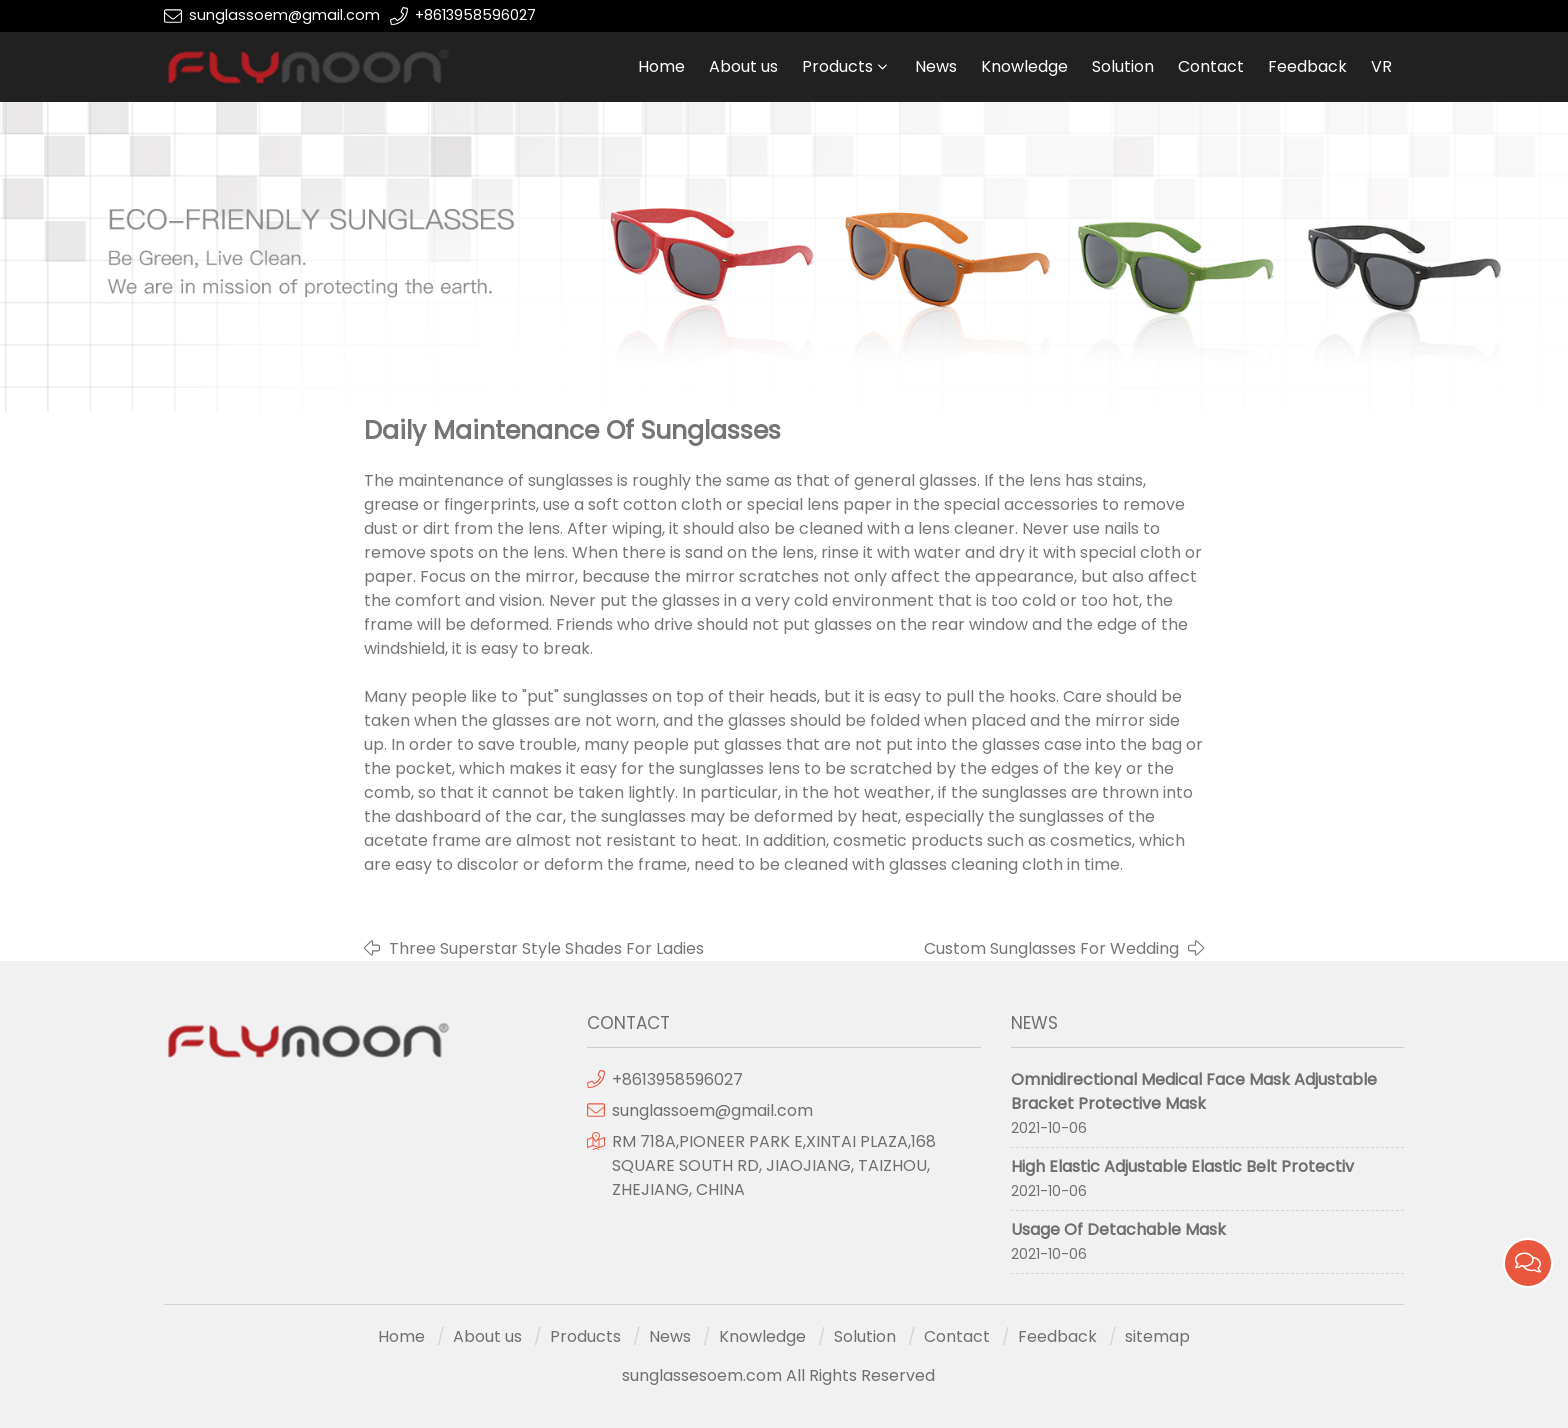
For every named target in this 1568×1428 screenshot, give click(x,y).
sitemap (1157, 1336)
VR (1381, 66)
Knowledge (1024, 66)
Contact (1211, 66)
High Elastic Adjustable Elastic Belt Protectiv (1182, 1166)
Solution (1123, 66)
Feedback (1307, 66)
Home (661, 66)
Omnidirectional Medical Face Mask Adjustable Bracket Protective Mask (1194, 1091)
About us (743, 66)
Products (837, 66)
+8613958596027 (475, 15)
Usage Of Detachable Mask (1118, 1229)
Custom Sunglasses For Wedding (1051, 948)
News (936, 66)
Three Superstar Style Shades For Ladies (546, 948)
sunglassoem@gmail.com (284, 15)
